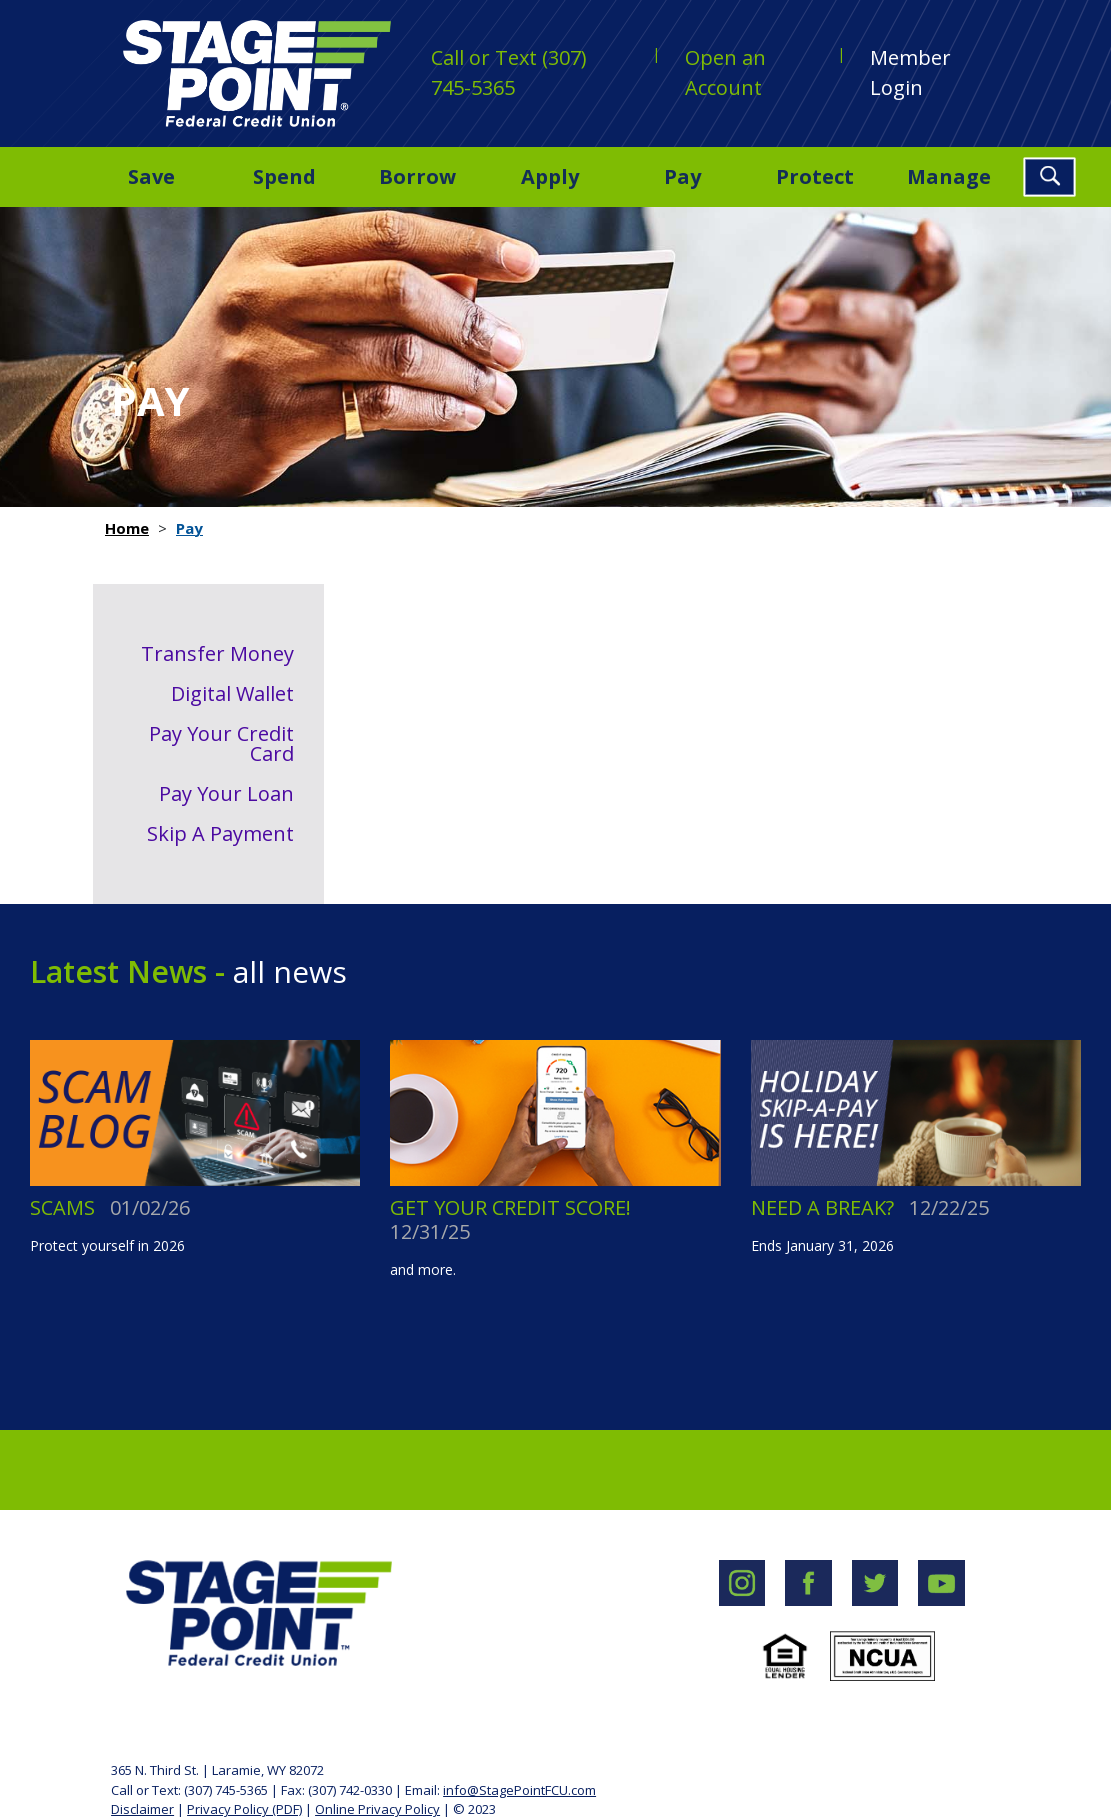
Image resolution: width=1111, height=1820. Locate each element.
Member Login (910, 72)
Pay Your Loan (226, 793)
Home (127, 528)
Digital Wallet (232, 693)
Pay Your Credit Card (221, 743)
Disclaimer (142, 1809)
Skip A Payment (220, 833)
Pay (189, 528)
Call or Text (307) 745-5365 (509, 72)
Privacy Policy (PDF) (244, 1809)
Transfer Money (217, 653)
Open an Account (725, 72)
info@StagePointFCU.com (519, 1790)
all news (286, 971)
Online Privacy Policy (377, 1809)
